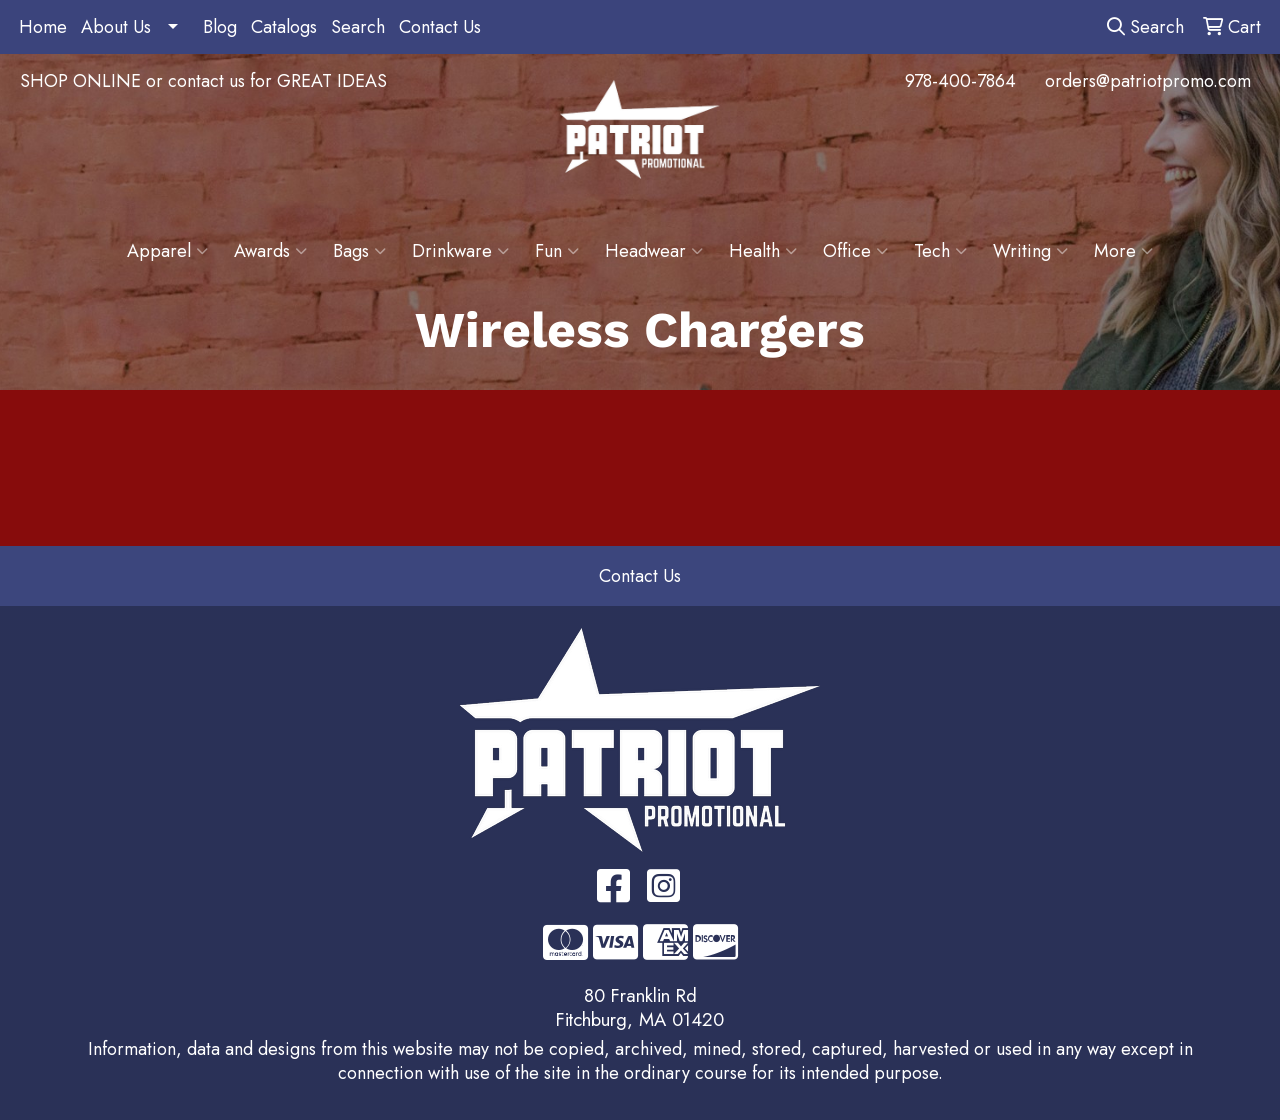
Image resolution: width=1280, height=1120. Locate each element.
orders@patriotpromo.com (1148, 81)
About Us (116, 27)
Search (358, 27)
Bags (359, 251)
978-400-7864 (960, 81)
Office (855, 251)
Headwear (654, 251)
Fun (557, 251)
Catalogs (284, 27)
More (1123, 251)
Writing (1030, 251)
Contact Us (440, 27)
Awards (270, 251)
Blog (220, 27)
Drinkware (460, 251)
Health (763, 251)
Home (43, 27)
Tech (940, 251)
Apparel (167, 251)
